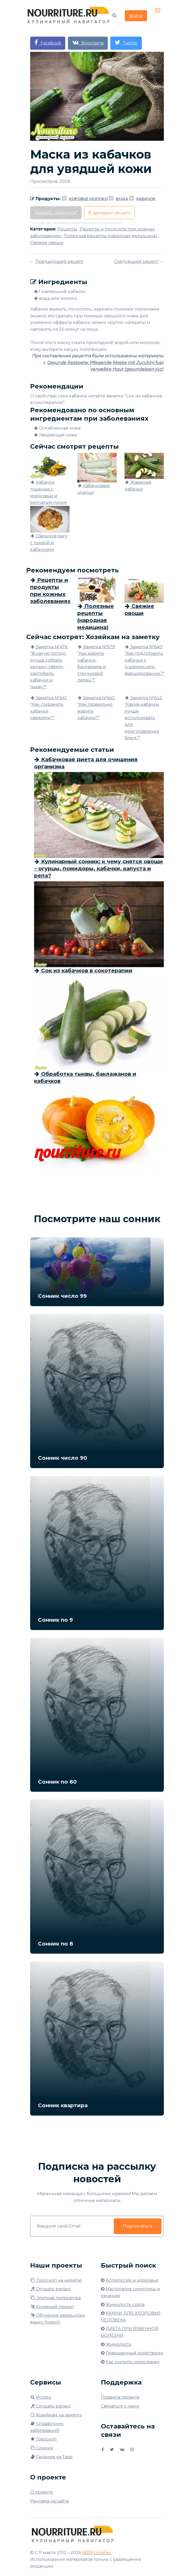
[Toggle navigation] (158, 10)
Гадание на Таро (51, 2456)
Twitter (126, 43)
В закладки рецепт (109, 212)
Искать (40, 2397)
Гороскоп (43, 2439)
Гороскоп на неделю (56, 2280)
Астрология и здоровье (132, 2280)
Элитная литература (55, 2297)
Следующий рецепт (136, 261)
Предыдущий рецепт (59, 261)
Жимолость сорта (125, 2304)
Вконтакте (88, 43)
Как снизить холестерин (132, 2361)
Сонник (41, 2447)
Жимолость (118, 2344)
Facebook (47, 43)
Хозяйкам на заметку (56, 2414)
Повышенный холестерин (134, 2352)
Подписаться (137, 2226)
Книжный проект (52, 2306)
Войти (136, 15)
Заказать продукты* (56, 212)
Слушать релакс (50, 2288)
